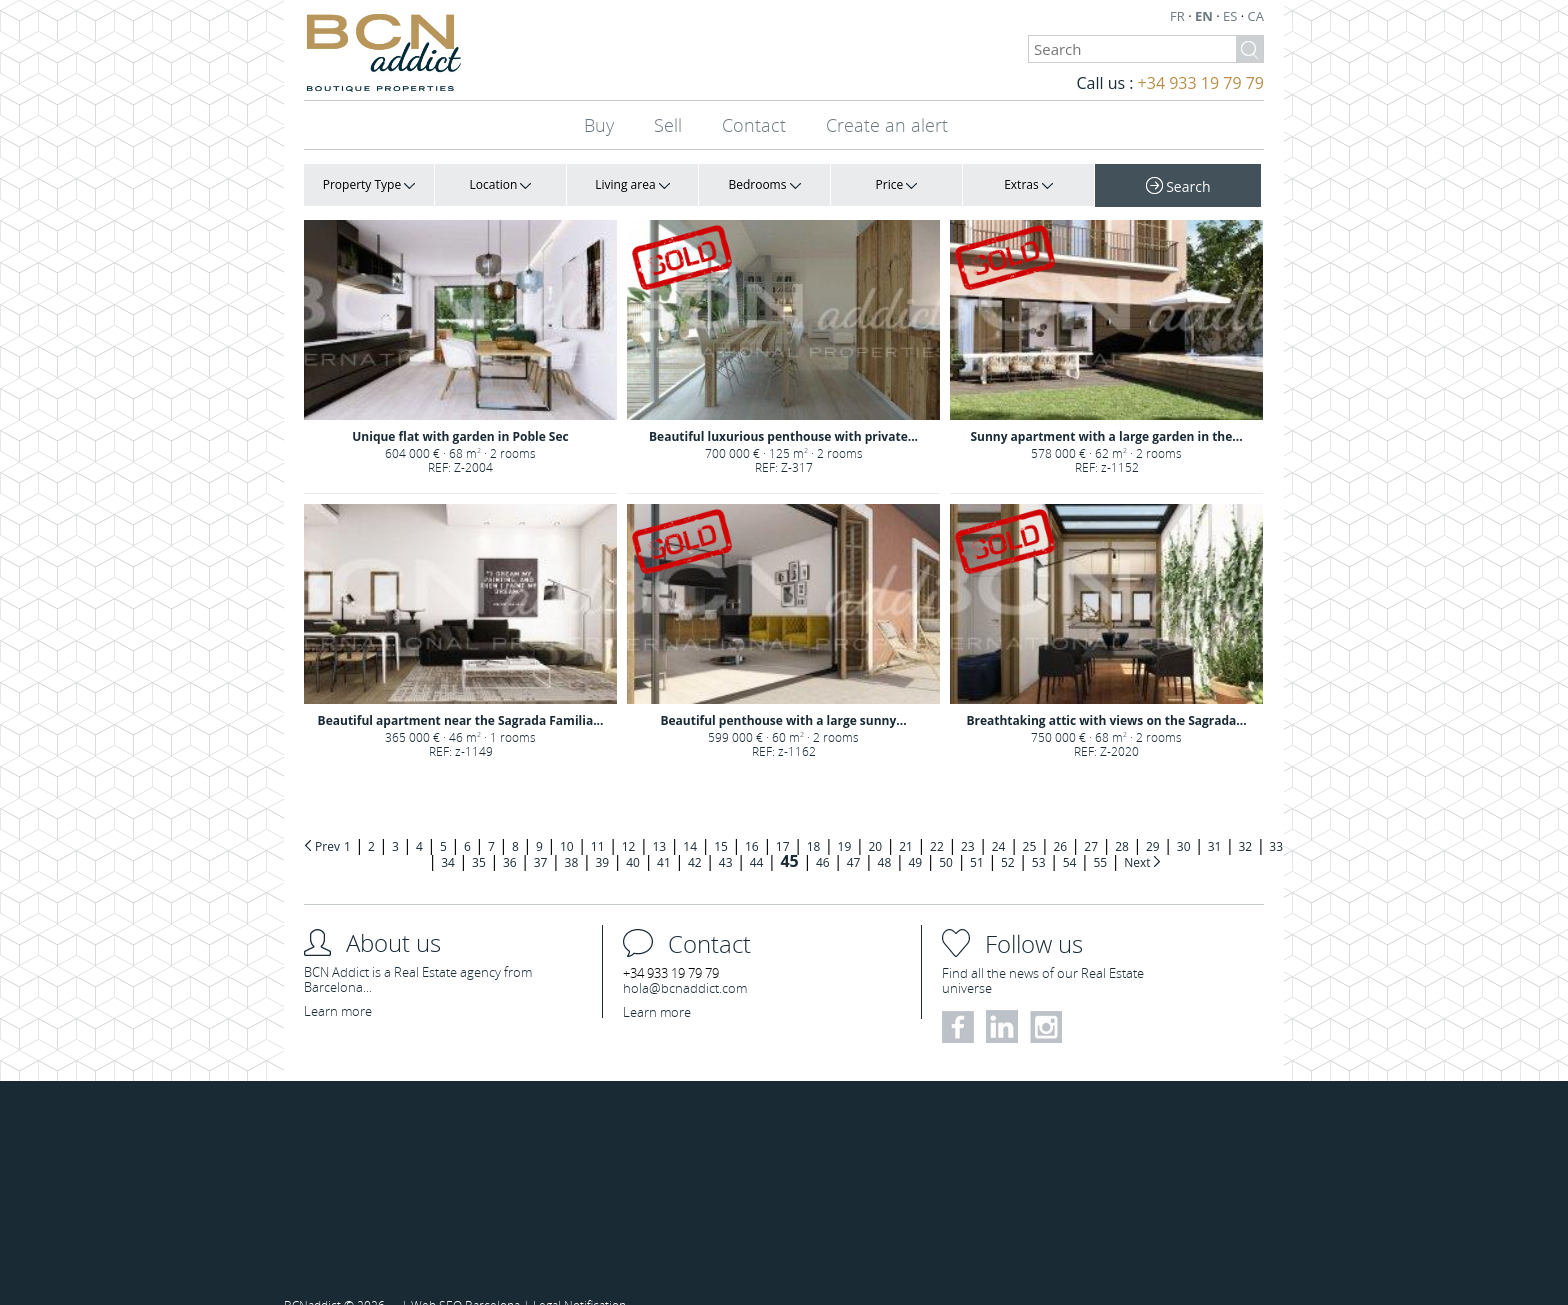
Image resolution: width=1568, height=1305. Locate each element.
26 (1060, 820)
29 (1153, 820)
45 (789, 835)
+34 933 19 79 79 (1201, 83)
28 (1122, 820)
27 (1091, 820)
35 (479, 836)
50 (946, 836)
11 (598, 820)
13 (659, 820)
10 (567, 820)
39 (602, 836)
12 (629, 820)
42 (695, 836)
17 (783, 820)
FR (1179, 16)
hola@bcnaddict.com (685, 962)
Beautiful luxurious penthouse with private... (783, 406)
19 (845, 820)
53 (1039, 836)
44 (757, 836)
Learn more (338, 985)
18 (814, 820)
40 (633, 836)
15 (721, 820)
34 (448, 836)
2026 (372, 1279)
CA (1256, 16)
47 (854, 836)
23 (968, 820)
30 (1184, 820)
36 (510, 836)
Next (1138, 836)
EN (1205, 16)
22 (937, 820)
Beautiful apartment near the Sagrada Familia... (461, 677)
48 (885, 836)
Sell (668, 125)
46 (823, 836)
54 (1070, 836)
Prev (327, 820)
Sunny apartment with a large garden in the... (1106, 406)
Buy (599, 125)
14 (690, 820)
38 (572, 836)
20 (875, 820)
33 (1276, 820)
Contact (754, 125)
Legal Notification (579, 1279)
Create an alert (887, 125)
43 (726, 836)
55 (1100, 836)
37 (541, 836)
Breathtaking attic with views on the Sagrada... (1106, 677)
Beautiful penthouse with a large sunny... (783, 677)
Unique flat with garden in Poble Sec (460, 406)
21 (906, 820)
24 (999, 820)
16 (752, 820)
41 (664, 836)
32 (1246, 820)
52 (1008, 836)
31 (1215, 820)
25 (1030, 820)
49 (915, 836)
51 (977, 836)
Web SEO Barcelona (465, 1279)
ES (1232, 16)
